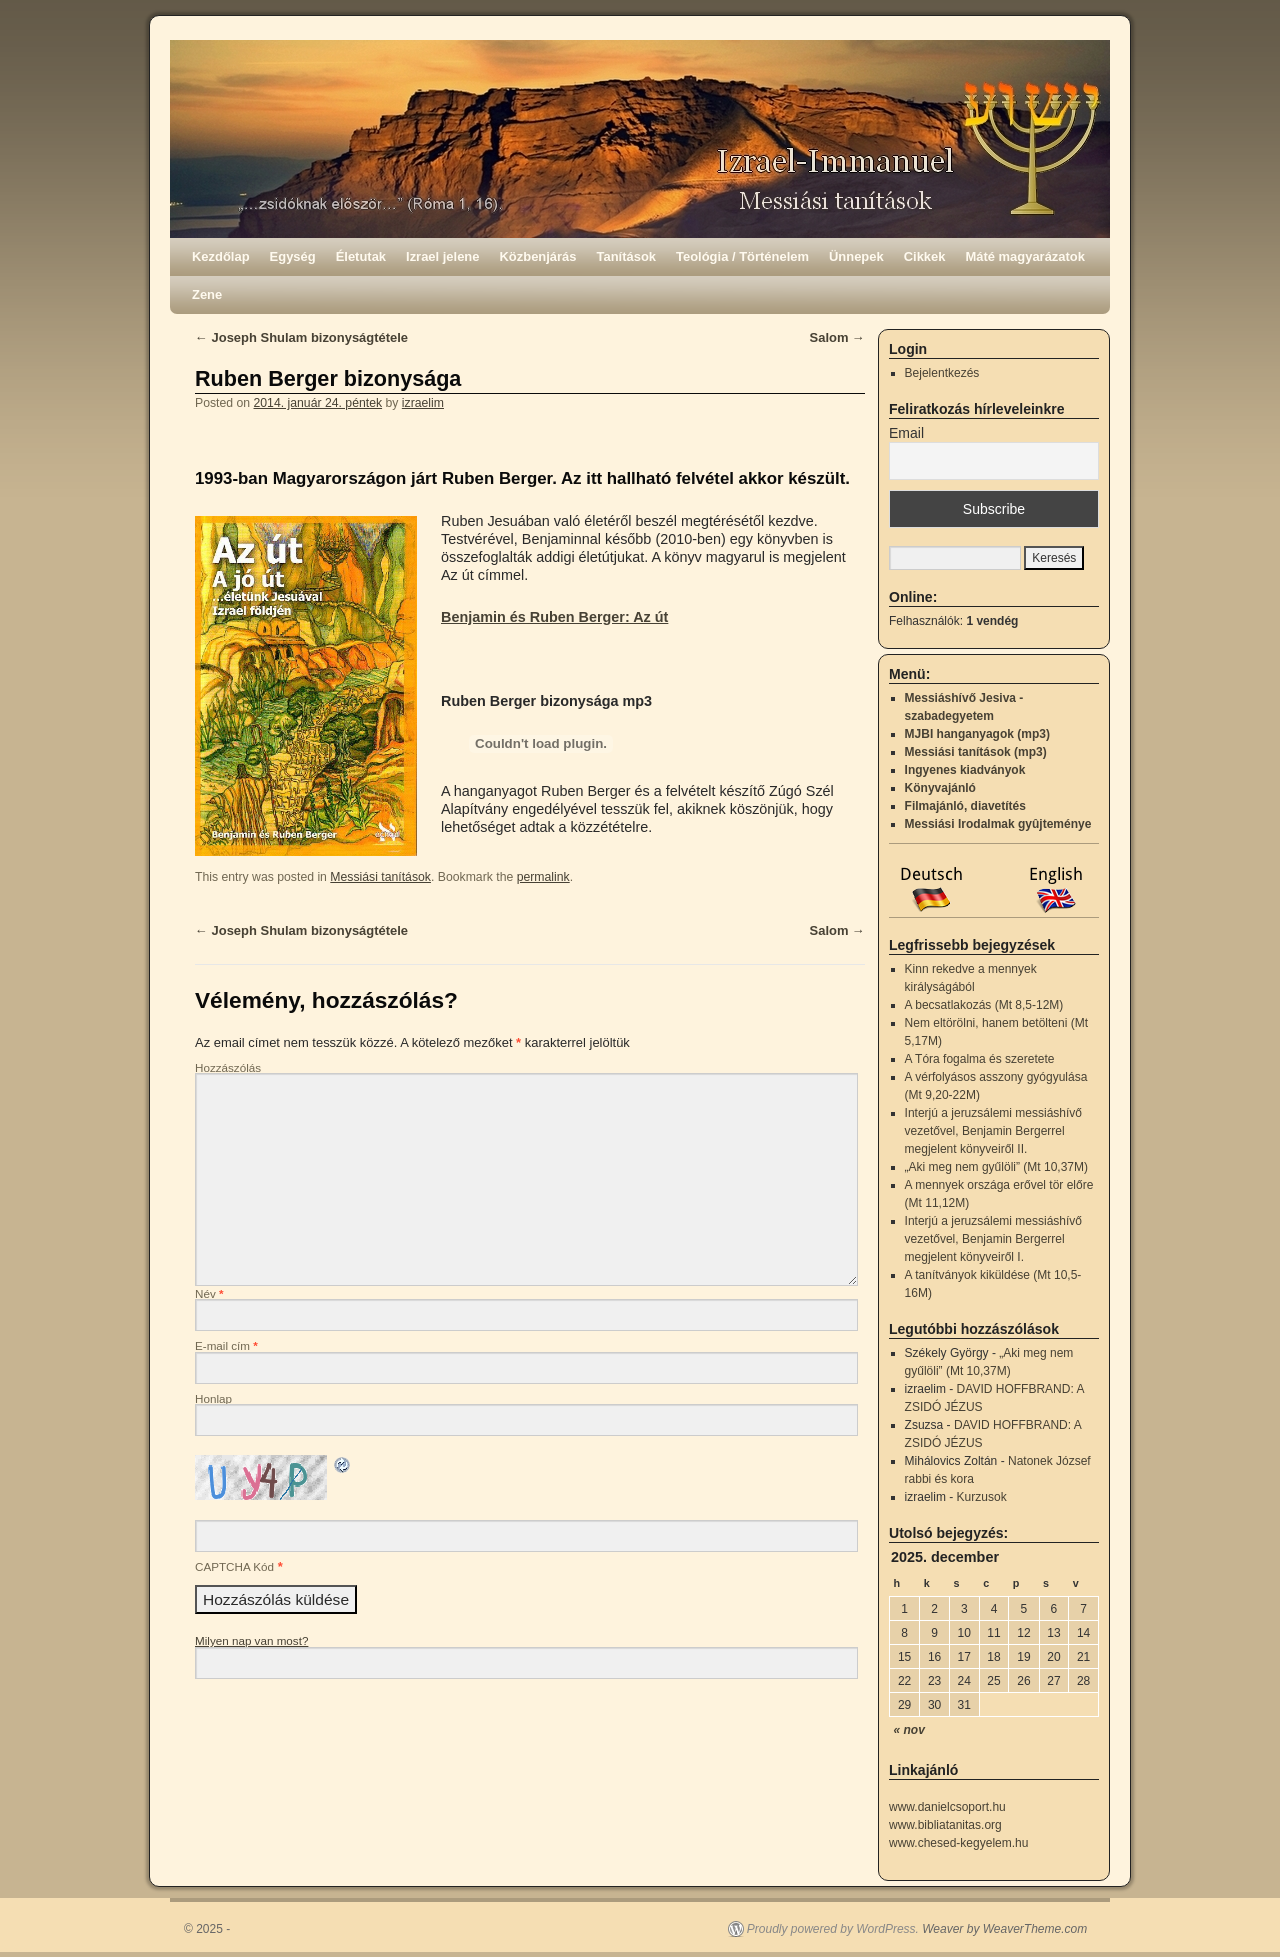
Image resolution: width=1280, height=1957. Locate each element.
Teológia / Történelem (742, 256)
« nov (909, 1730)
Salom (837, 337)
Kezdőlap (221, 256)
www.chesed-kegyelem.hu (958, 1843)
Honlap (213, 1398)
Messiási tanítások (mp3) (976, 752)
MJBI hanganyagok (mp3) (977, 734)
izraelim (423, 403)
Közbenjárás (538, 256)
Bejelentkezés (942, 373)
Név (209, 1293)
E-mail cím (226, 1345)
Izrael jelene (442, 256)
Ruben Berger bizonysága (328, 378)
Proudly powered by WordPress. (833, 1929)
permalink (543, 877)
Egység (293, 256)
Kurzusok (982, 1497)
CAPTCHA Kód (234, 1566)
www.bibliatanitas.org (945, 1825)
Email (906, 433)
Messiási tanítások (380, 877)
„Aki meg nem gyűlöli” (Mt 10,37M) (996, 1167)
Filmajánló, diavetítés (965, 806)
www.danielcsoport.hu (947, 1807)
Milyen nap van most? (251, 1640)
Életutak (361, 256)
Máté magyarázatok (1025, 256)
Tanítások (627, 256)
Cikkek (925, 256)
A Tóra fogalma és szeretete (980, 1059)
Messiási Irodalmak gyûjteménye (998, 824)
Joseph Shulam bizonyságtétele (301, 337)
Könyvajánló (940, 788)
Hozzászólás (228, 1067)
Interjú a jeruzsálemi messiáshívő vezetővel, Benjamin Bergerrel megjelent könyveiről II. (993, 1131)
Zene (207, 294)
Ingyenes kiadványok (965, 770)
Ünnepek (856, 256)
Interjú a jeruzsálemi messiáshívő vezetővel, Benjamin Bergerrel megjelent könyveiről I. (993, 1239)
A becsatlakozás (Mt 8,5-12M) (984, 1005)
